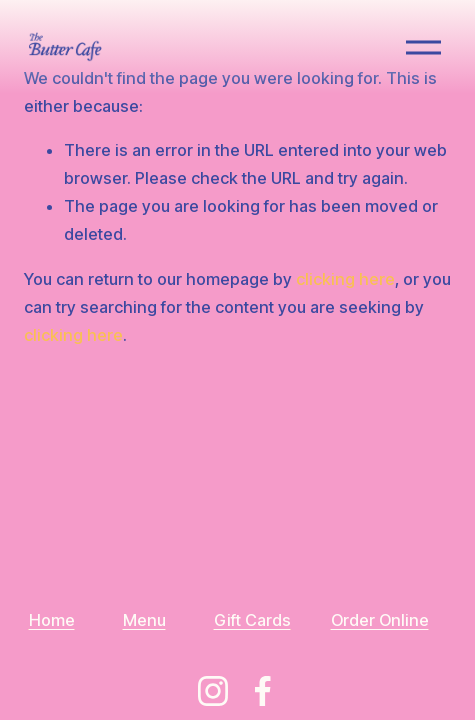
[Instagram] (213, 691)
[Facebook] (263, 691)
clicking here (345, 279)
